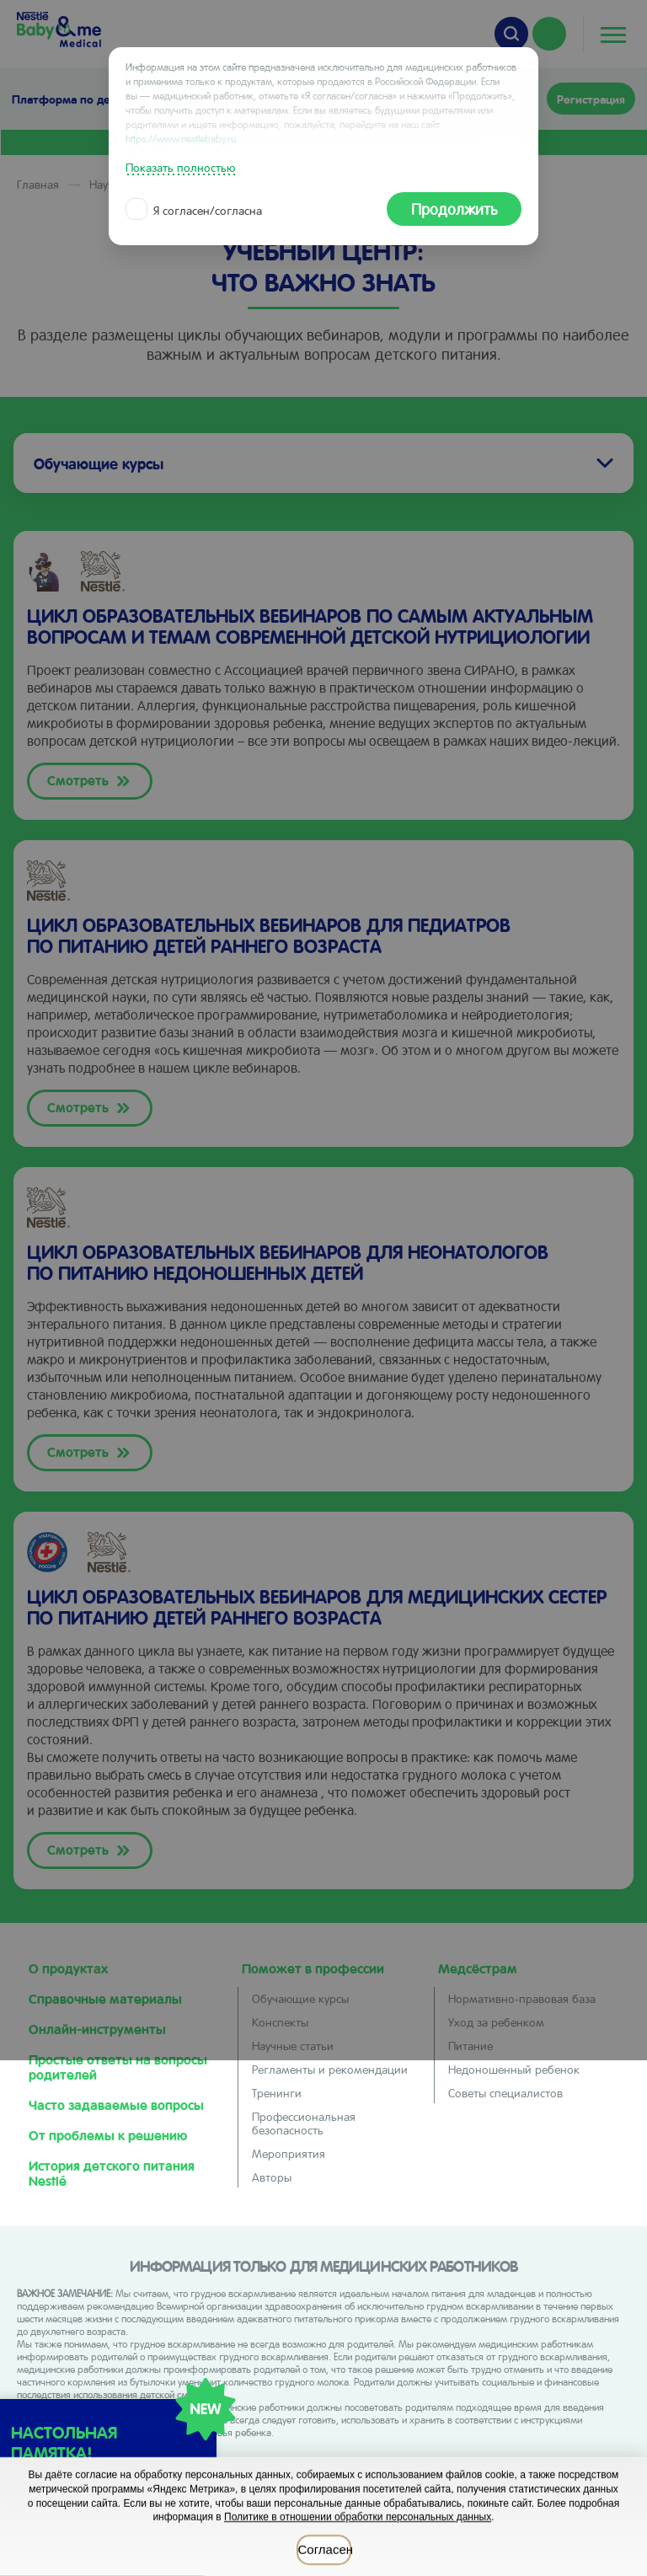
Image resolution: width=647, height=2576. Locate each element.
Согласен (324, 2549)
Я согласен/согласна (196, 209)
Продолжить (454, 208)
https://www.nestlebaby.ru (181, 138)
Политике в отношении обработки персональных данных (357, 2517)
